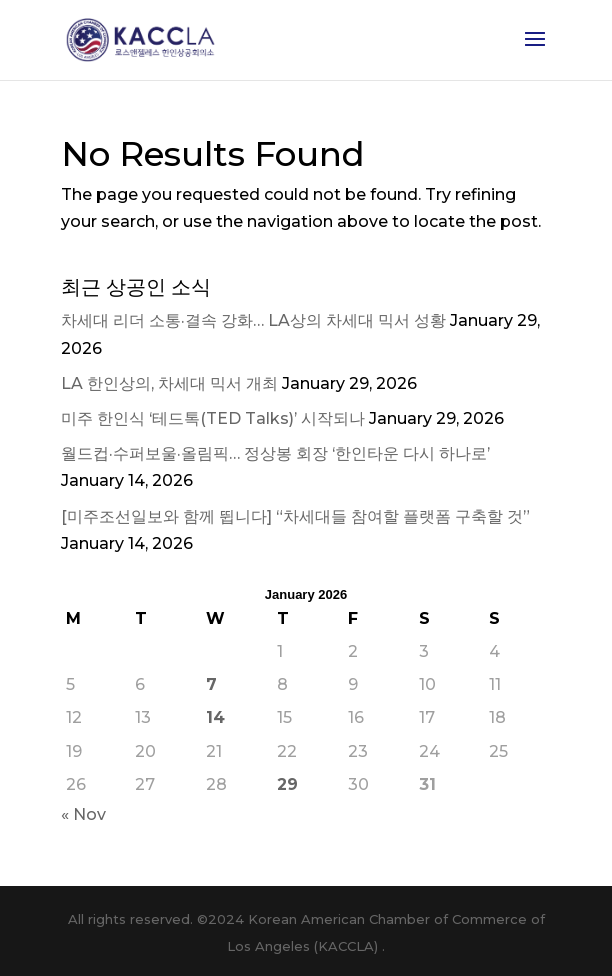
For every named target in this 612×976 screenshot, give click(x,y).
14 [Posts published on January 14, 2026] (215, 717)
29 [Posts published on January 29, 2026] (287, 784)
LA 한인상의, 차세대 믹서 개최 (169, 383)
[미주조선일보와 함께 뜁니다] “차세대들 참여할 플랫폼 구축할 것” (295, 516)
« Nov (83, 814)
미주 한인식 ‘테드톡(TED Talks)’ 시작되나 (213, 418)
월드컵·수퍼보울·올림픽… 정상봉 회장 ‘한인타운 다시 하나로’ (275, 453)
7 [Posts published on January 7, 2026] (211, 684)
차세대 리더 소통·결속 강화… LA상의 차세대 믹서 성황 (253, 320)
